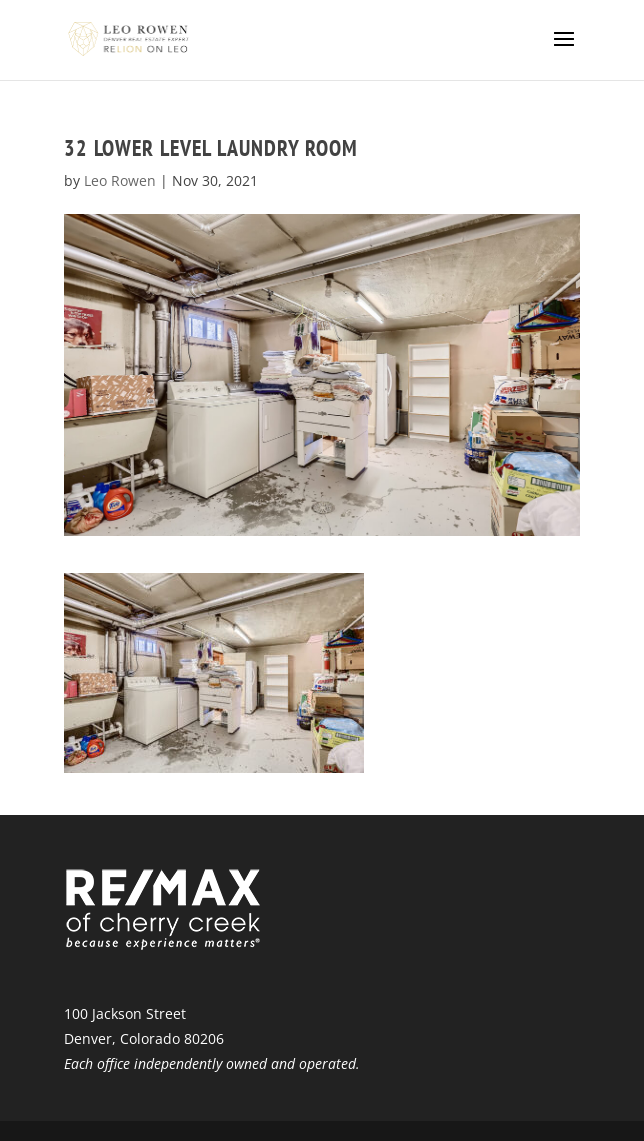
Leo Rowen (120, 180)
